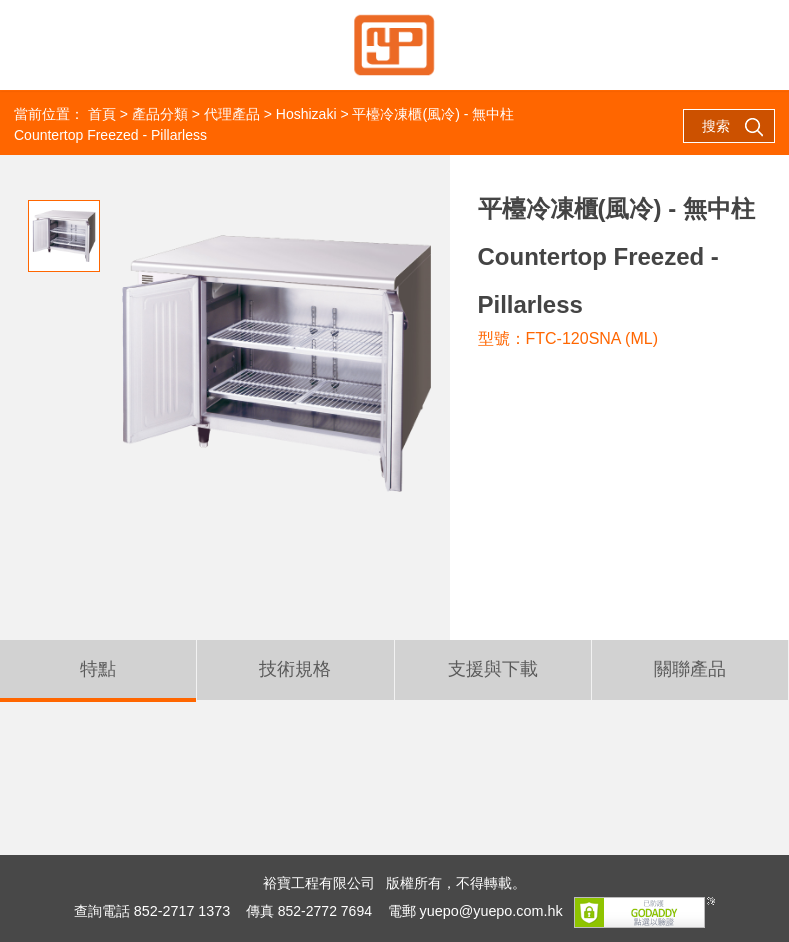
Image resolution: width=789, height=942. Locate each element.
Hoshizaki (306, 114)
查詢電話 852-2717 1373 (154, 911)
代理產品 (232, 114)
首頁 (102, 114)
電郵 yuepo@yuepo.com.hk (473, 911)
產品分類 (160, 114)
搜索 (733, 127)
